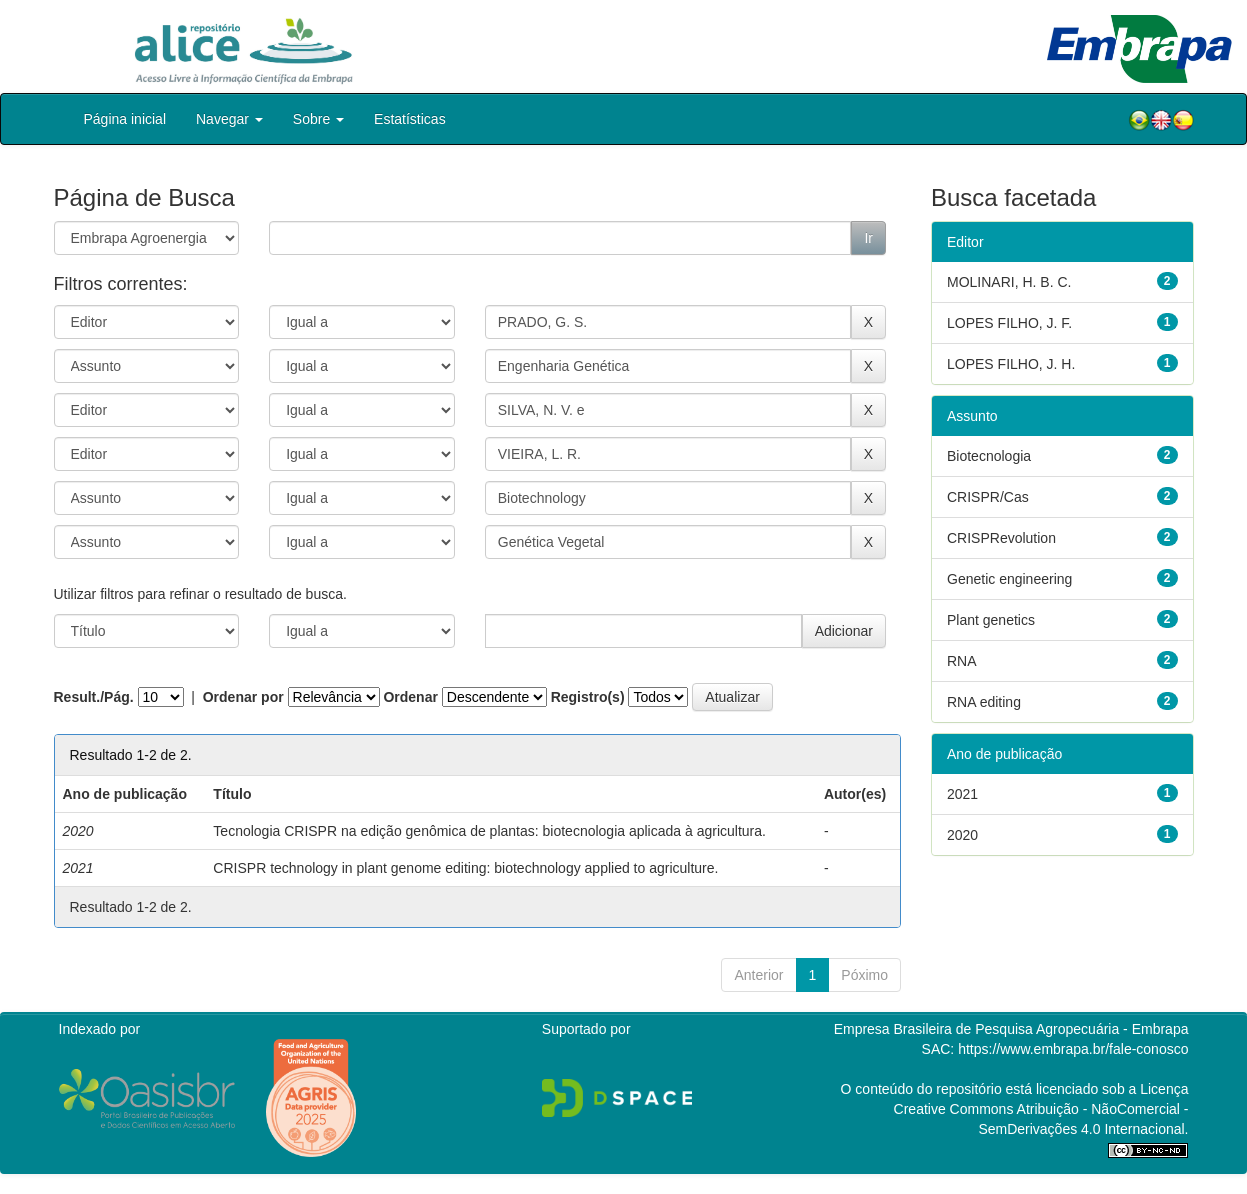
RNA (962, 661)
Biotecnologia (989, 456)
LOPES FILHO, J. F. (1009, 323)
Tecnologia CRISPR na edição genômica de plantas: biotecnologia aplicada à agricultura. (489, 831)
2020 (962, 835)
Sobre (318, 119)
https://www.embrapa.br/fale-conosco (1073, 1049)
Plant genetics (991, 620)
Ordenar (410, 697)
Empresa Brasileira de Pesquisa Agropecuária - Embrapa (1011, 1029)
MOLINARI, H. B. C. (1009, 282)
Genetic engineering (1009, 579)
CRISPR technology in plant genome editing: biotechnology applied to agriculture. (465, 868)
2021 (962, 794)
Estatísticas (410, 119)
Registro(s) (588, 697)
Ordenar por (243, 697)
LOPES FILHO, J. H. (1011, 364)
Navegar (229, 119)
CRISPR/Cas (988, 497)
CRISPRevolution (1001, 538)
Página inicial (125, 119)
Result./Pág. (94, 697)
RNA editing (984, 702)
